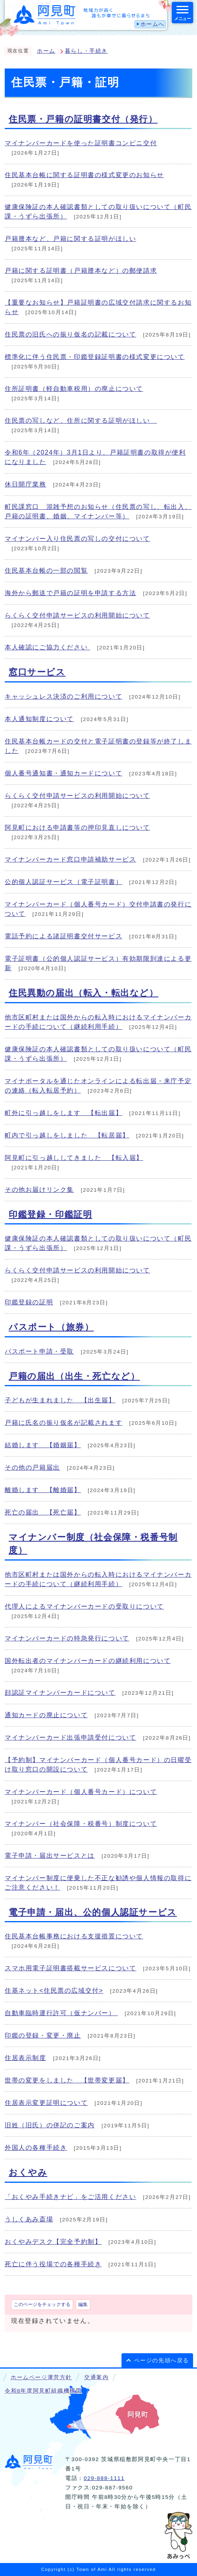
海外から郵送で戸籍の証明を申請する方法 (70, 593)
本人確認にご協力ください (47, 647)
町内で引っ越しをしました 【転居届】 (67, 1135)
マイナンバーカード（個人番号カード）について (81, 1791)
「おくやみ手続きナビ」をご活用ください (70, 2196)
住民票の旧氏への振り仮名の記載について (70, 334)
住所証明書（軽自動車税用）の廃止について (74, 388)
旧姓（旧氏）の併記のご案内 (50, 2125)
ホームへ (152, 24)
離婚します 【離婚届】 (43, 1490)
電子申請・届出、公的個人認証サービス (93, 1912)
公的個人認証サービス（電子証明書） (63, 881)
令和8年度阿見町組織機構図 (43, 2391)
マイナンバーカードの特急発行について (67, 1638)
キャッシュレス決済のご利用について (63, 696)
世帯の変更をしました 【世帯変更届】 (67, 2080)
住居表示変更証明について (46, 2102)
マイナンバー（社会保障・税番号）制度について (81, 1823)
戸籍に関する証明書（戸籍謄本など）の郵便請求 (81, 270)
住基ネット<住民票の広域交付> (54, 1990)
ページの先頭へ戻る (161, 2360)
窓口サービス (37, 672)
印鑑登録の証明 (29, 1302)
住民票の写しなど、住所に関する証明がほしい (81, 420)
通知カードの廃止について (46, 1715)
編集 (83, 2304)
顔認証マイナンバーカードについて (60, 1692)
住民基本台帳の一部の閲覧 (46, 570)
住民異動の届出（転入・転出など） (83, 993)
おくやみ (28, 2172)
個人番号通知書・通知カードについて (63, 773)
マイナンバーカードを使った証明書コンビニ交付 (81, 143)
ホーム (46, 51)
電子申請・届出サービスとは (50, 1855)
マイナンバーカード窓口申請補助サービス (70, 859)
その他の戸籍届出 (32, 1467)
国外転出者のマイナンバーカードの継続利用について (88, 1660)
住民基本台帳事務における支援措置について (74, 1936)
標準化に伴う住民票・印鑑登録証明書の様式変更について (95, 356)
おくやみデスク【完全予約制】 (53, 2241)
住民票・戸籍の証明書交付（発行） (83, 119)
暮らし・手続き (86, 51)
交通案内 (96, 2377)
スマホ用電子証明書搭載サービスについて (70, 1968)
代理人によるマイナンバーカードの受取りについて (84, 1606)
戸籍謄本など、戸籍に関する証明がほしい (70, 238)
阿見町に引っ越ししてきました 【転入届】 (74, 1157)
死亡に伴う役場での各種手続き (53, 2264)
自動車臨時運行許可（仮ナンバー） (61, 2013)
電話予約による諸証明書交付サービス (63, 936)
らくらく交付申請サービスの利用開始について (77, 615)
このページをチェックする (42, 2304)
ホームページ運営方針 (41, 2377)
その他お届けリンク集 (39, 1189)
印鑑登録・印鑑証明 (50, 1214)
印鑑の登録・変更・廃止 (43, 2035)
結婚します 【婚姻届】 (43, 1445)
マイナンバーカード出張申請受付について (70, 1737)
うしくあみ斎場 (29, 2219)
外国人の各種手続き (36, 2147)
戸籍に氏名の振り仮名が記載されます (63, 1422)
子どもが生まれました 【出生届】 (60, 1400)
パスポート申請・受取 (39, 1351)
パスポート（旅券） (51, 1327)
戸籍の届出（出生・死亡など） (74, 1376)
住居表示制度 (25, 2058)
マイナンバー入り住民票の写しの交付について (77, 538)
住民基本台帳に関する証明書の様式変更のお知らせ (84, 175)
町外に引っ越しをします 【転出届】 (63, 1113)
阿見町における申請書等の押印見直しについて (77, 827)
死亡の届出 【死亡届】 (43, 1512)
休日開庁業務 (25, 484)
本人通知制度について (39, 719)
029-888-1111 (104, 2478)
